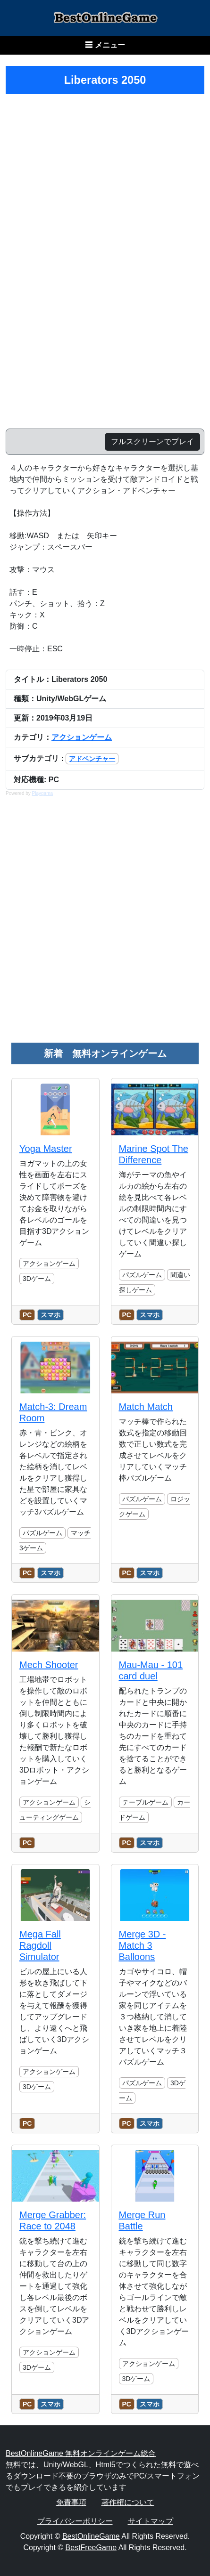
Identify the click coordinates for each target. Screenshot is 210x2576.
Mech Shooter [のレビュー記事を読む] (48, 1665)
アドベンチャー (92, 758)
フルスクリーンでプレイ (152, 441)
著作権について (127, 2502)
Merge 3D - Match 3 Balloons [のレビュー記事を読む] (142, 1945)
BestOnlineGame (91, 2536)
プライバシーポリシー (75, 2521)
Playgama (42, 793)
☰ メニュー (105, 45)
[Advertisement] (105, 924)
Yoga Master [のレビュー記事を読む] (45, 1148)
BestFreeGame (91, 2548)
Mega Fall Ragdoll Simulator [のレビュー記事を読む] (40, 1945)
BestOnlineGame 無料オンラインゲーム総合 (81, 2453)
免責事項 (71, 2502)
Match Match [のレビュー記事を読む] (146, 1406)
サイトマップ (150, 2521)
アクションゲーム (81, 737)
